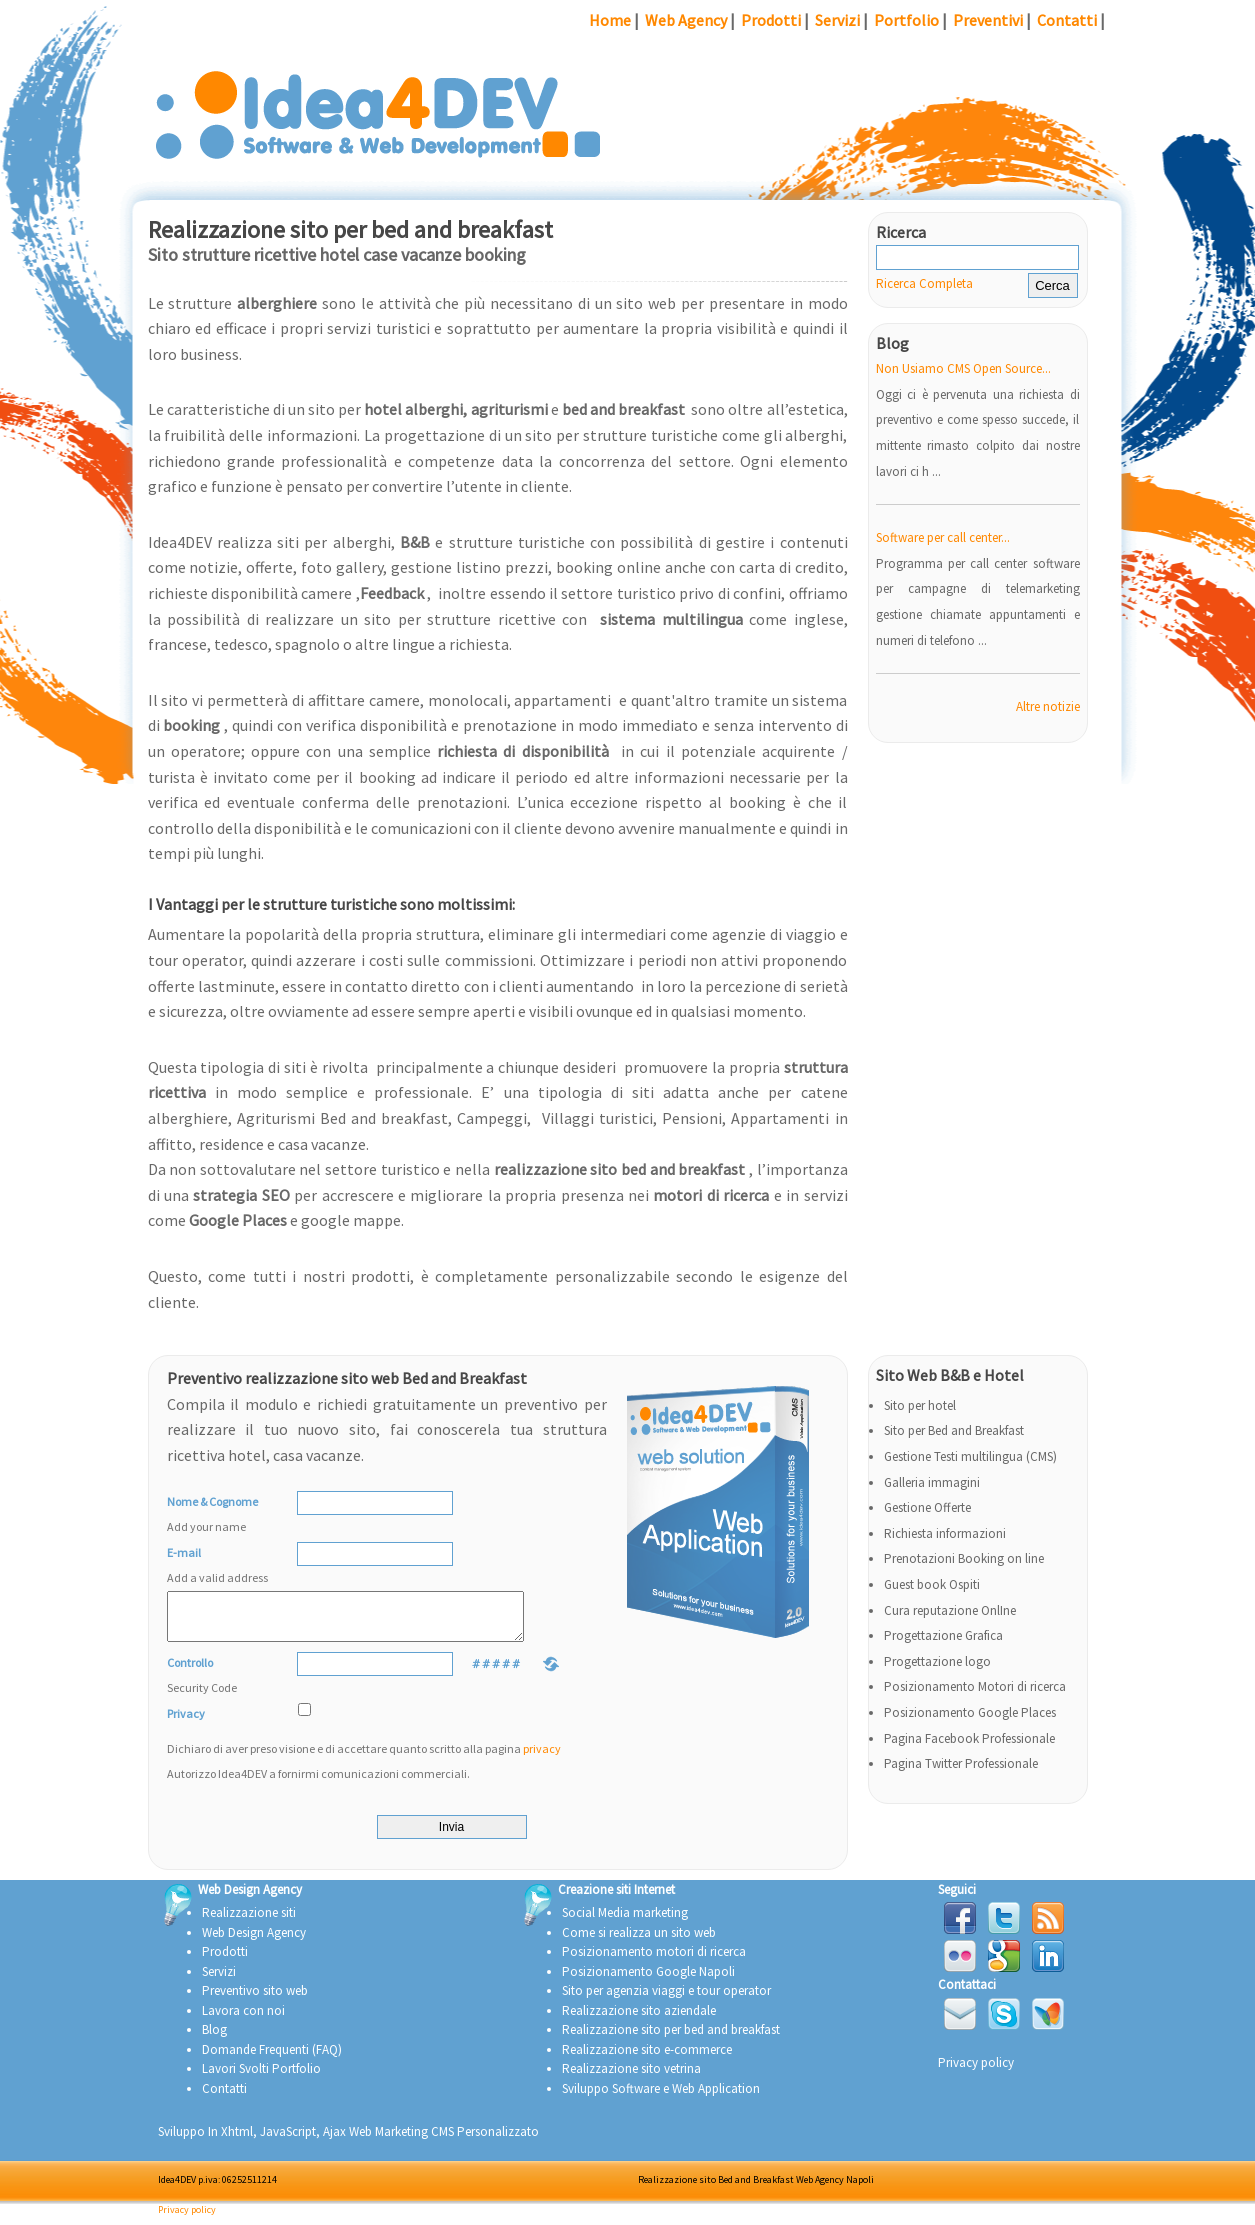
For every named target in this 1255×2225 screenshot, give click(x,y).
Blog (214, 2038)
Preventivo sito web (255, 1999)
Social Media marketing (625, 1921)
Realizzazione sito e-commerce (647, 2058)
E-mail (227, 1568)
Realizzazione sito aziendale (639, 2019)
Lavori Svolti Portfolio (261, 2077)
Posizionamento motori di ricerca (654, 1960)
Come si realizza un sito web (639, 1941)
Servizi (837, 20)
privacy (542, 1757)
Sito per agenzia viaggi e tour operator (666, 1999)
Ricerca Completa (924, 283)
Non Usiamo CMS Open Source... (963, 368)
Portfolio (906, 20)
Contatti (1067, 20)
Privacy (186, 1722)
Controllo (227, 1687)
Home (610, 20)
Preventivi (988, 20)
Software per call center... (943, 537)
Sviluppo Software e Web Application (661, 2097)
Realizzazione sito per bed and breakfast (671, 2038)
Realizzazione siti (249, 1921)
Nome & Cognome (227, 1517)
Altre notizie (1048, 706)
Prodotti (771, 20)
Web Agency (686, 20)
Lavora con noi (243, 2019)
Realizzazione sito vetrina (631, 2077)
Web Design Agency (254, 1941)
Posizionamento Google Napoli (648, 1980)
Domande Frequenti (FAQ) (272, 2058)
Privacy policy (976, 2071)
